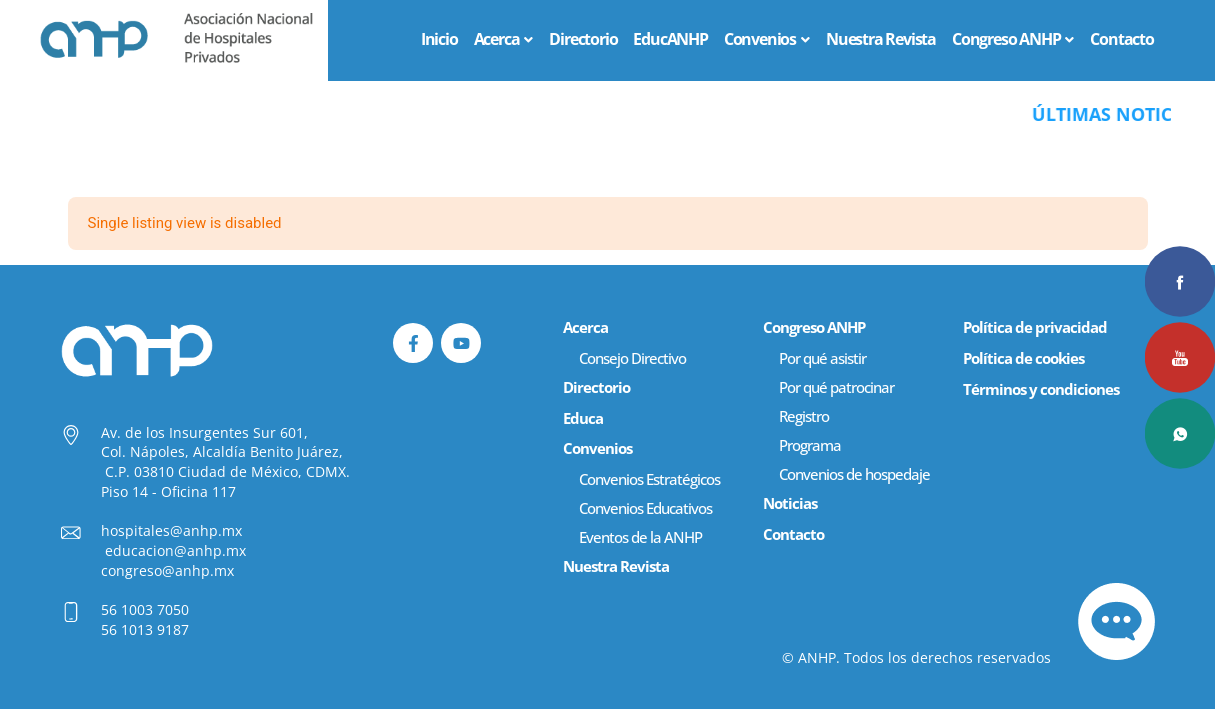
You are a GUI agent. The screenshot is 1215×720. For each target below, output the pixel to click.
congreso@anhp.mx (167, 570)
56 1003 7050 (145, 609)
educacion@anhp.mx (175, 550)
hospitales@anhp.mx (171, 530)
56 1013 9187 (145, 629)
